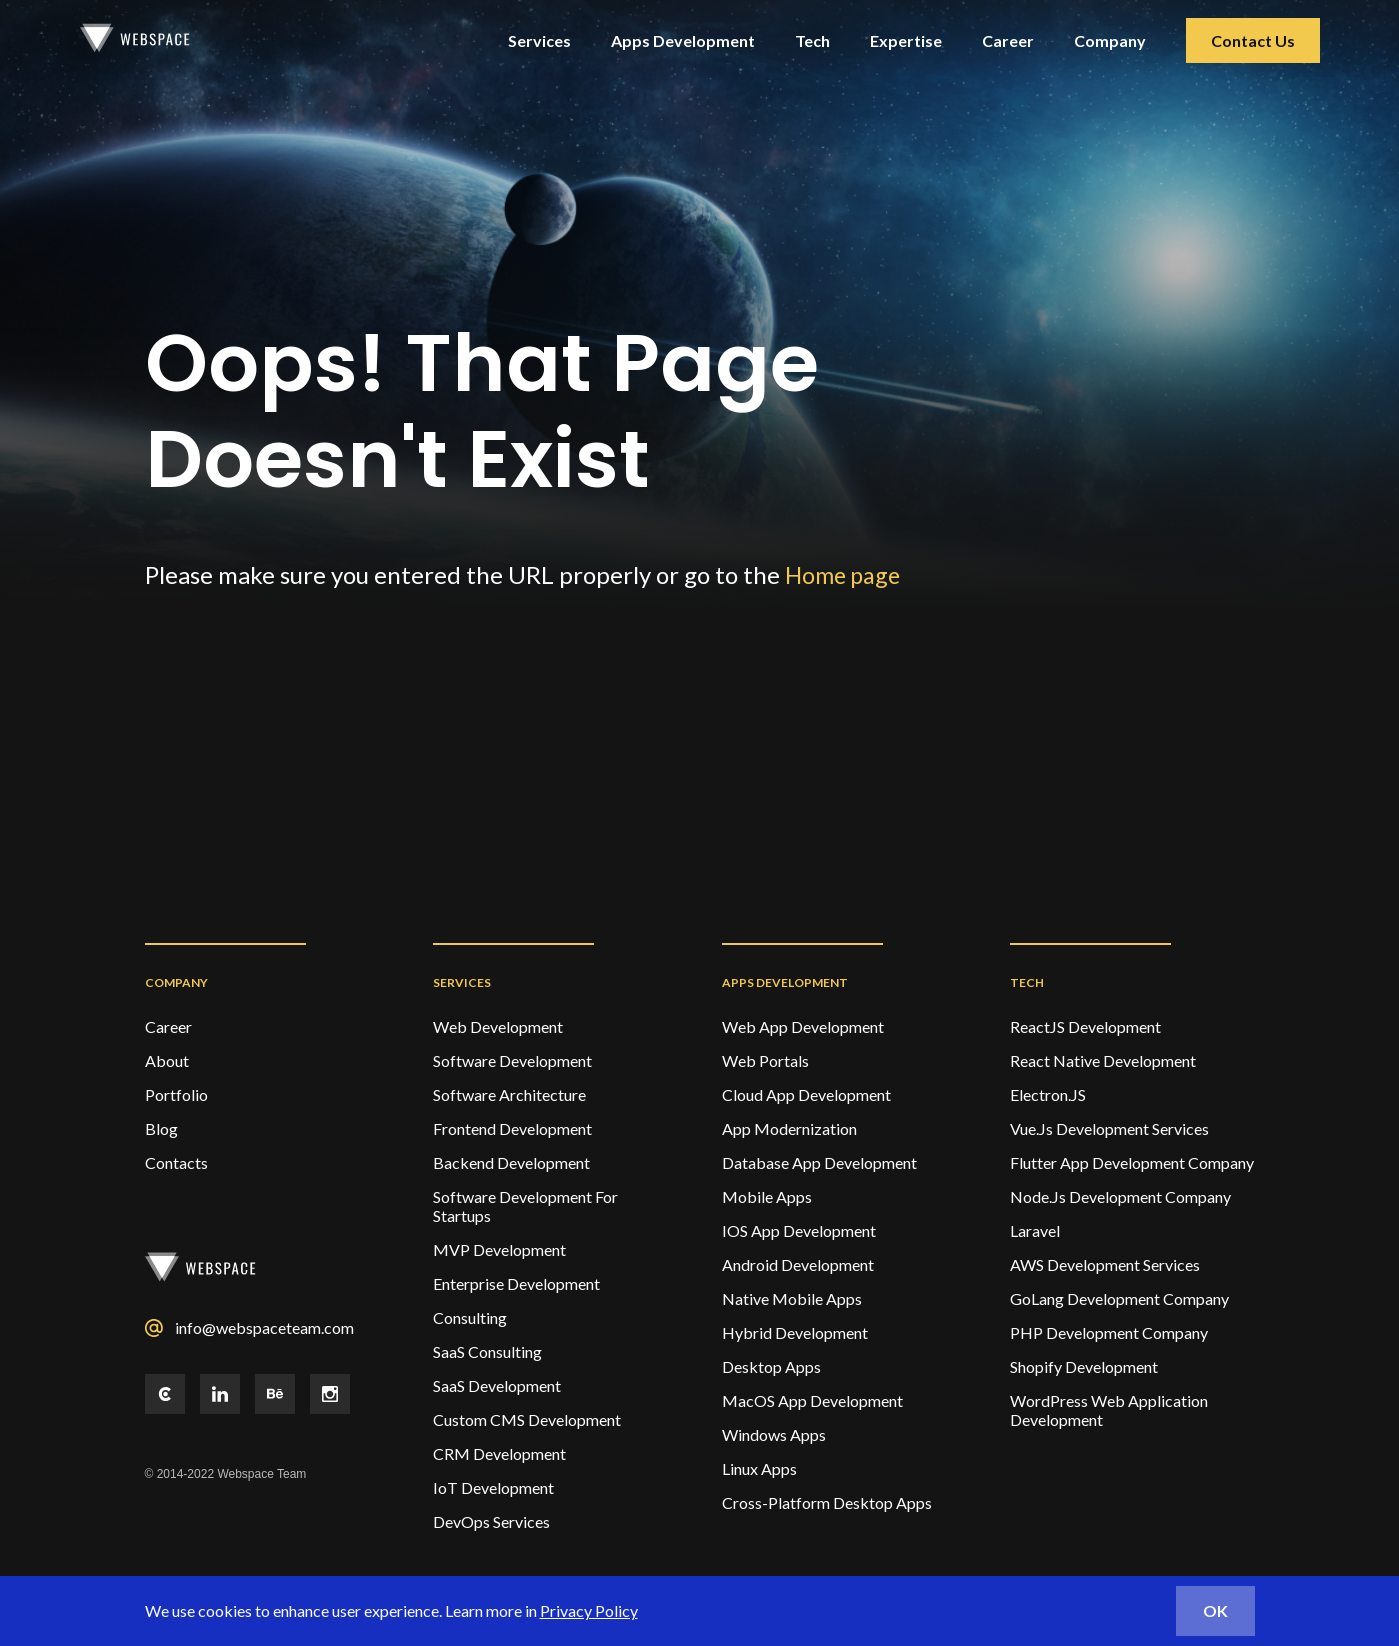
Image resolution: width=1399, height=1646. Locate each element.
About (167, 1060)
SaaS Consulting (487, 1351)
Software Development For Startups (525, 1206)
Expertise (906, 40)
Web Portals (765, 1060)
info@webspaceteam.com (264, 1327)
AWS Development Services (1105, 1264)
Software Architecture (509, 1094)
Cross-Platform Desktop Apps (827, 1502)
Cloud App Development (806, 1094)
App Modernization (789, 1128)
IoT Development (493, 1487)
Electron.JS (1048, 1094)
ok (1215, 1610)
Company (1110, 40)
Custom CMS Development (527, 1419)
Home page (845, 574)
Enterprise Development (516, 1283)
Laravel (1035, 1230)
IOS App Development (799, 1230)
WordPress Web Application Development (1109, 1410)
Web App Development (803, 1026)
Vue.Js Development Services (1109, 1128)
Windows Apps (774, 1434)
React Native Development (1103, 1060)
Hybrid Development (795, 1332)
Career (1008, 40)
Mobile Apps (767, 1196)
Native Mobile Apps (792, 1298)
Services (539, 40)
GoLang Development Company (1119, 1298)
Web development (498, 1026)
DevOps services (491, 1521)
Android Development (798, 1264)
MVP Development (499, 1249)
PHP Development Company (1109, 1332)
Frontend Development (512, 1128)
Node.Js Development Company (1120, 1196)
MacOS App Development (812, 1400)
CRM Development (499, 1453)
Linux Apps (759, 1468)
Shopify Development (1084, 1366)
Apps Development (683, 40)
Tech (812, 40)
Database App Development (819, 1162)
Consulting (470, 1317)
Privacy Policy (589, 1610)
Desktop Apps (771, 1366)
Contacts (176, 1162)
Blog (161, 1128)
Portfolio (176, 1094)
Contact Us (1253, 40)
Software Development (512, 1060)
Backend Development (511, 1162)
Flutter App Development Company (1132, 1162)
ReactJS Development (1085, 1026)
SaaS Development (497, 1385)
